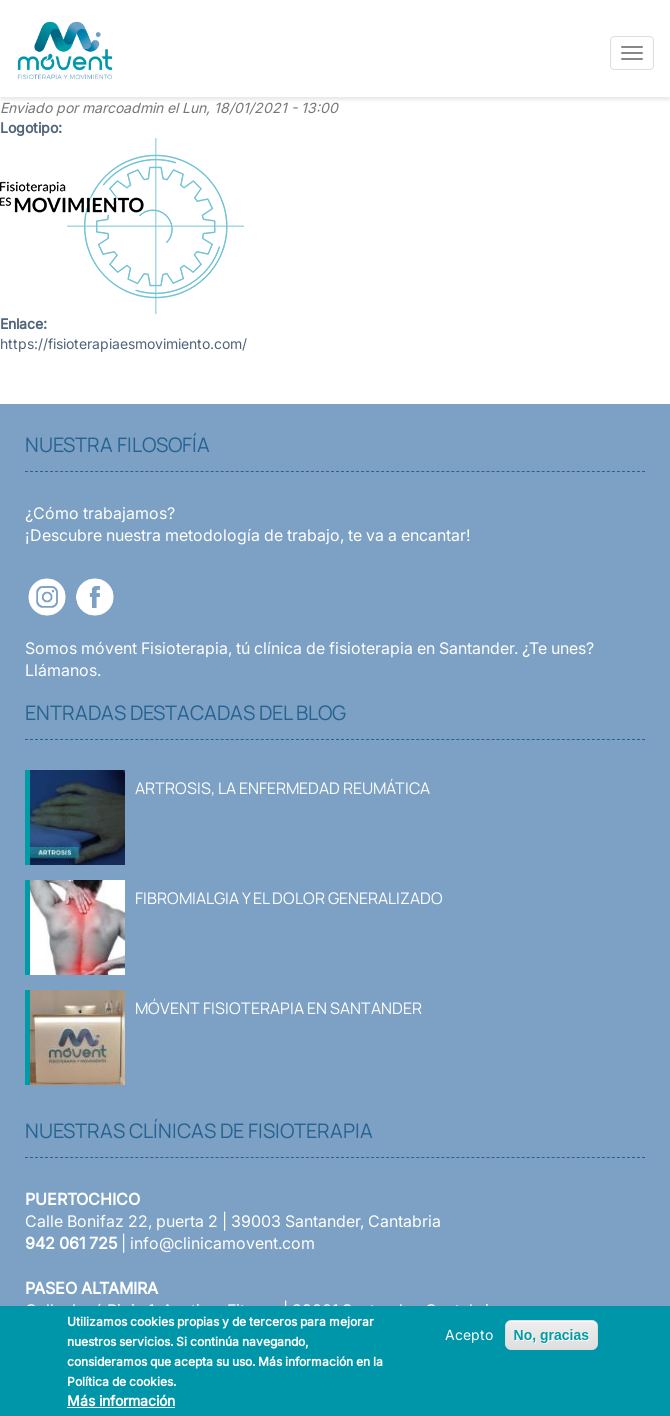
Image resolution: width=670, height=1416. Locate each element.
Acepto (469, 1334)
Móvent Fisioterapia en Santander (278, 1008)
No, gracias (551, 1335)
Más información (121, 1400)
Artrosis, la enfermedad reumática (282, 788)
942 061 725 (71, 1243)
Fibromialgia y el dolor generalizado (289, 898)
